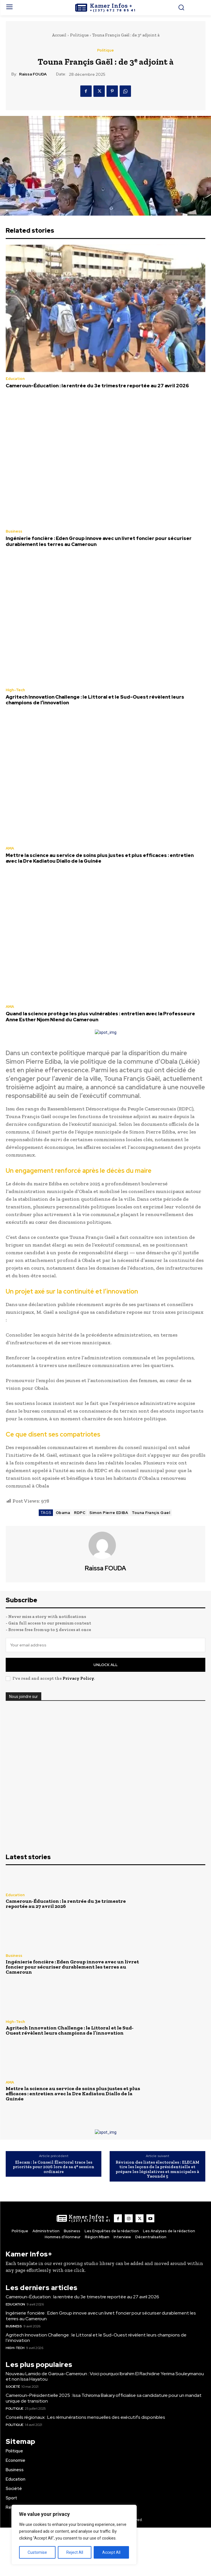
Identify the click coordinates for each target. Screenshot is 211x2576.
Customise (37, 2552)
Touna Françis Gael (151, 1512)
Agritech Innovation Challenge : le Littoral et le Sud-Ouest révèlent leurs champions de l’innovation (95, 700)
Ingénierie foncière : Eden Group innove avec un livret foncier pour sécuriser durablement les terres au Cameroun (99, 541)
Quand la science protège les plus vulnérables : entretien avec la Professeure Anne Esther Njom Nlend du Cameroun (100, 1016)
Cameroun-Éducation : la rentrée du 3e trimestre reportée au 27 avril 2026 (97, 385)
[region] (74, 2535)
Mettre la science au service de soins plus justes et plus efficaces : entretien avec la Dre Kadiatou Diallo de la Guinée (100, 858)
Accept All (111, 2552)
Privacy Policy (78, 1678)
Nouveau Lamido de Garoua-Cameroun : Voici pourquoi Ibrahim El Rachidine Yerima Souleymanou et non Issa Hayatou (105, 2376)
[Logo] (105, 7)
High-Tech (15, 690)
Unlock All (105, 1664)
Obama (63, 1512)
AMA (10, 848)
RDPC (79, 1512)
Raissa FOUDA (33, 74)
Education (15, 378)
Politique (79, 35)
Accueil (59, 35)
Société (13, 2386)
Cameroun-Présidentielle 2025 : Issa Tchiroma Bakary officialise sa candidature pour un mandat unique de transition (104, 2398)
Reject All (74, 2552)
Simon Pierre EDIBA (108, 1512)
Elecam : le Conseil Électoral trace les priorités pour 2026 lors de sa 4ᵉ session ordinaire (53, 2167)
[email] (105, 1645)
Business (14, 531)
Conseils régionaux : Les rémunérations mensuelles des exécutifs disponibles (85, 2417)
